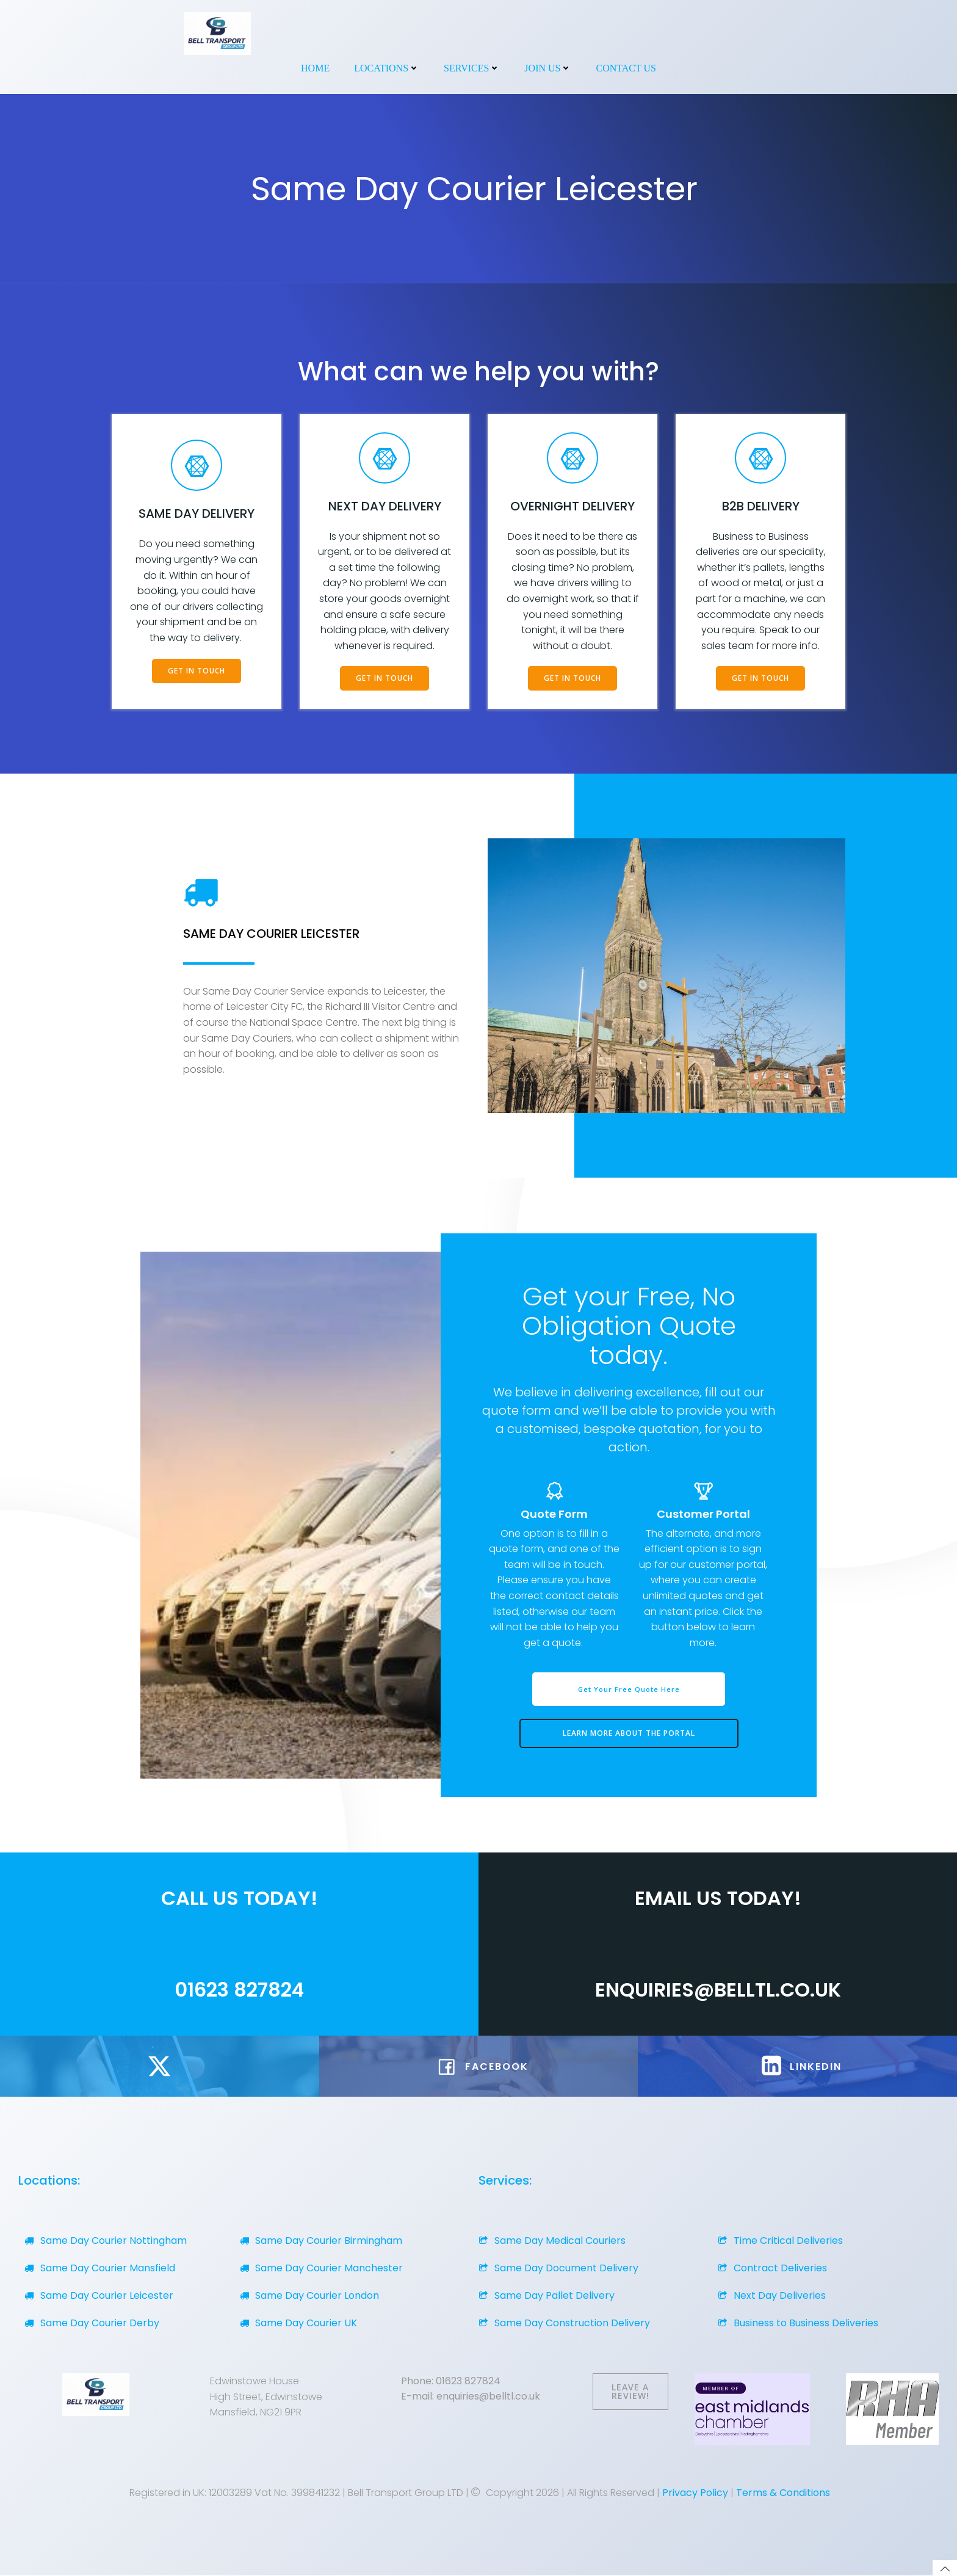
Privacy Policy (695, 2493)
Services (472, 68)
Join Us (547, 68)
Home (315, 68)
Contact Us (625, 68)
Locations (386, 68)
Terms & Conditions (783, 2493)
